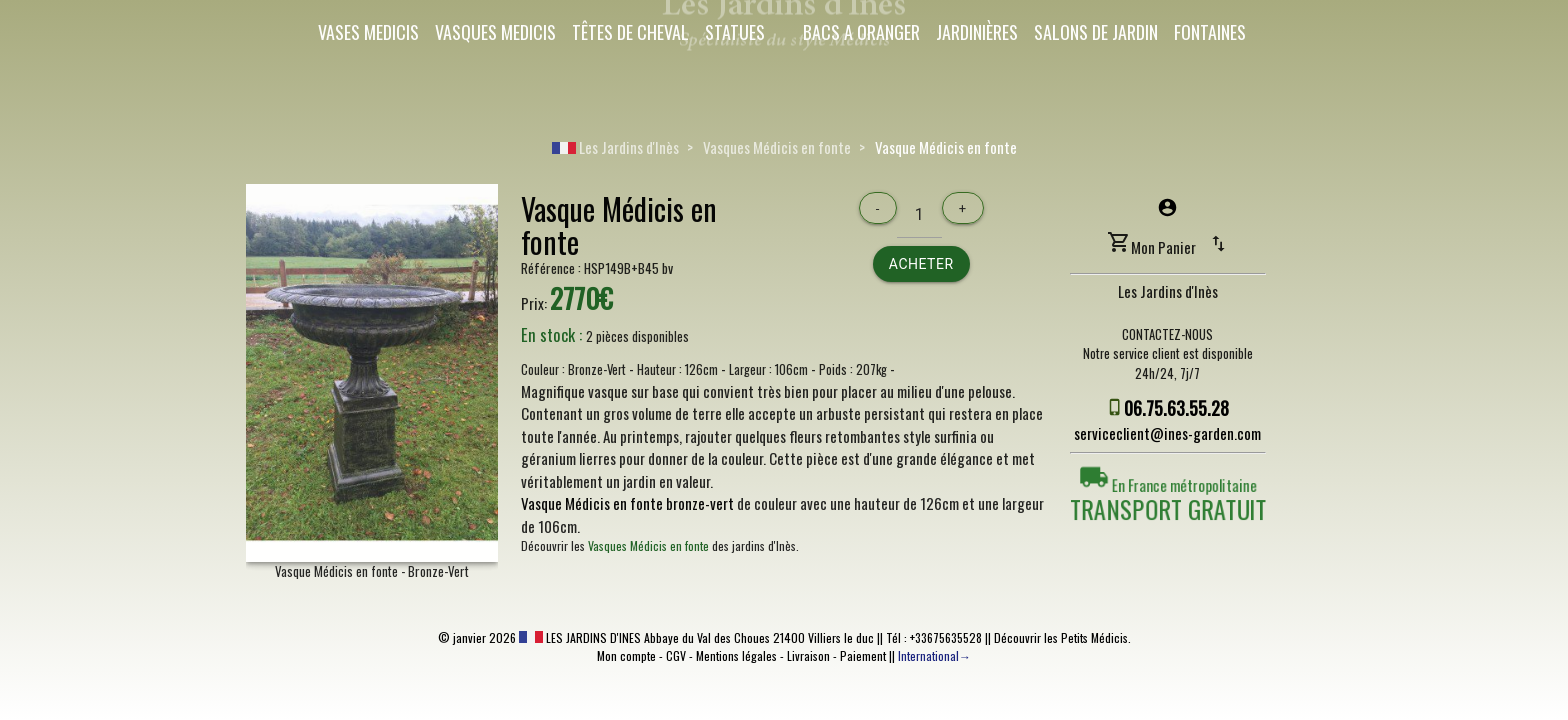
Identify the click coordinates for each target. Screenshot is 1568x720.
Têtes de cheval (630, 32)
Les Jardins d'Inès (615, 147)
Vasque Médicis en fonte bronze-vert (627, 503)
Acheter (921, 264)
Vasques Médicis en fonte (777, 147)
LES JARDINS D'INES (580, 637)
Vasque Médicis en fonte (946, 147)
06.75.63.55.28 (1176, 408)
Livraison (808, 655)
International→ (934, 655)
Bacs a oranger (861, 32)
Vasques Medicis (495, 32)
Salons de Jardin (1096, 32)
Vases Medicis (368, 32)
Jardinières (977, 32)
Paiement (863, 655)
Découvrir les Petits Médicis (1061, 637)
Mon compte (626, 655)
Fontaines (1210, 32)
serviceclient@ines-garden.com (1167, 433)
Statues (735, 32)
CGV (676, 655)
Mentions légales (736, 655)
